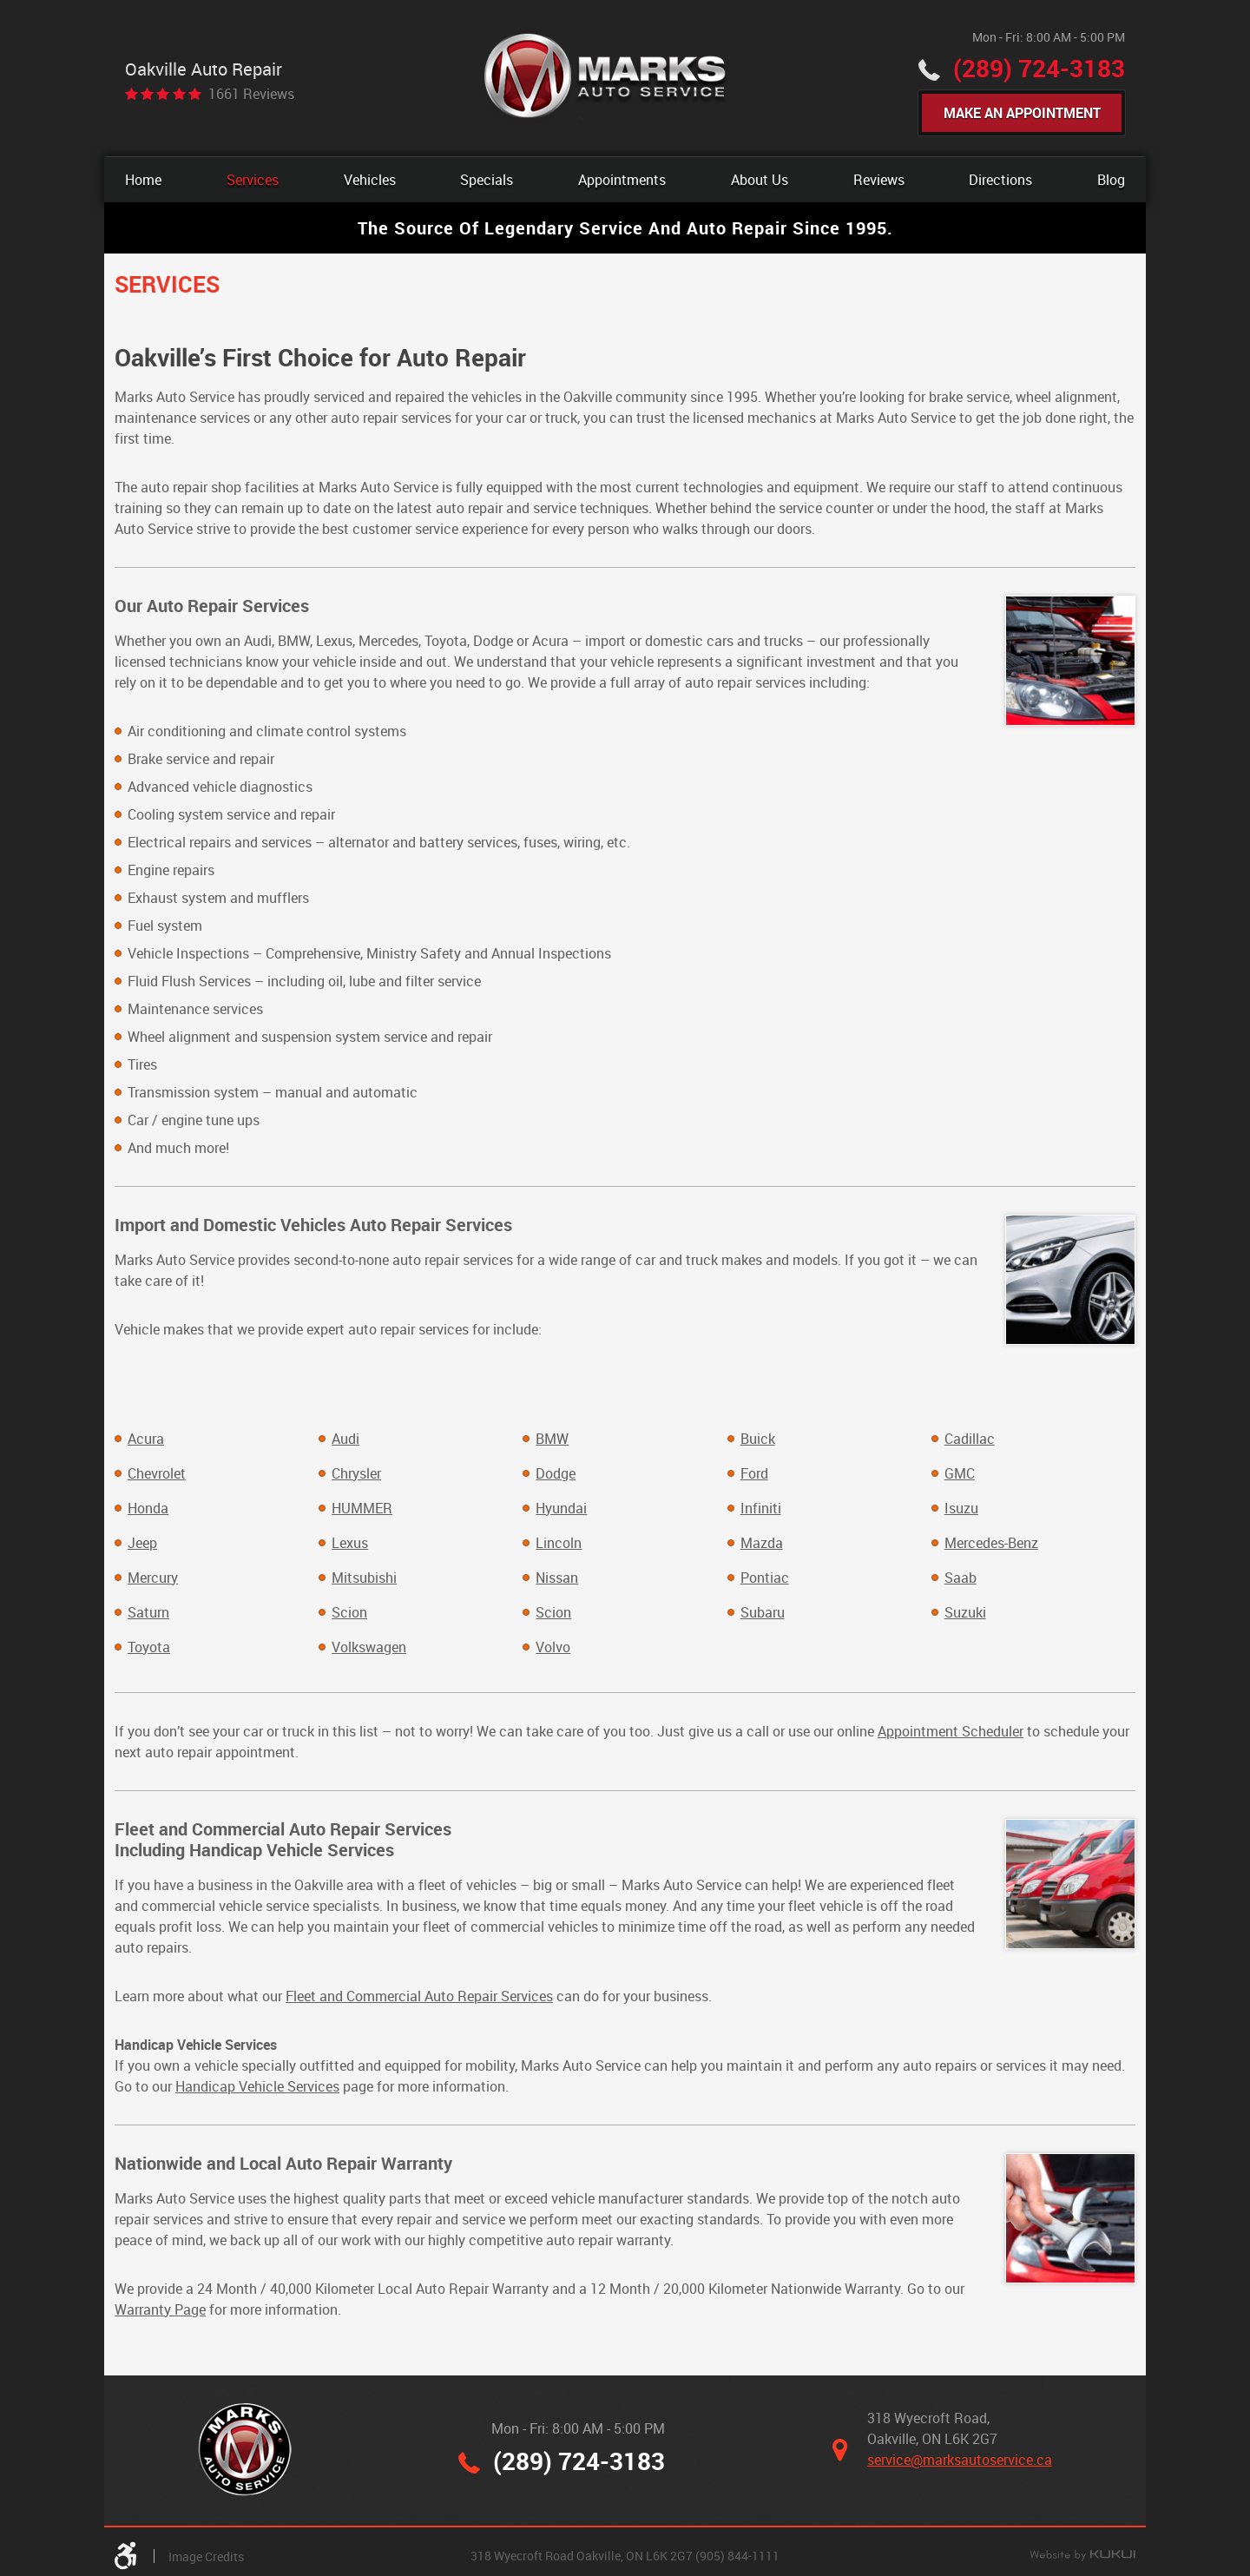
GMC (959, 1473)
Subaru (762, 1612)
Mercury (153, 1577)
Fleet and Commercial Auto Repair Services (419, 1996)
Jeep (142, 1542)
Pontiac (764, 1577)
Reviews (879, 179)
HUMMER (362, 1508)
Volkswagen (369, 1647)
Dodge (556, 1473)
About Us (759, 179)
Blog (1111, 179)
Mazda (761, 1542)
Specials (486, 179)
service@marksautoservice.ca (959, 2460)
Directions (1000, 179)
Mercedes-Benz (991, 1542)
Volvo (553, 1647)
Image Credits (206, 2557)
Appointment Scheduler (950, 1731)
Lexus (350, 1542)
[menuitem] (143, 179)
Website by (1082, 2557)
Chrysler (356, 1473)
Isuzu (961, 1508)
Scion (349, 1612)
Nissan (557, 1577)
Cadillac (969, 1438)
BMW (552, 1438)
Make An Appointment (1022, 112)
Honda (148, 1508)
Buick (757, 1438)
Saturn (148, 1612)
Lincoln (559, 1542)
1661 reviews (251, 94)
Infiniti (760, 1508)
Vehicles (370, 179)
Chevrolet (157, 1473)
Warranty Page (160, 2309)
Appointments (622, 179)
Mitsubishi (364, 1577)
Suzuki (965, 1612)
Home (143, 179)
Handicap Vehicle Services (257, 2086)
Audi (345, 1438)
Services (253, 179)
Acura (146, 1438)
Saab (960, 1577)
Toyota (149, 1647)
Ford (754, 1473)
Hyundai (561, 1508)
